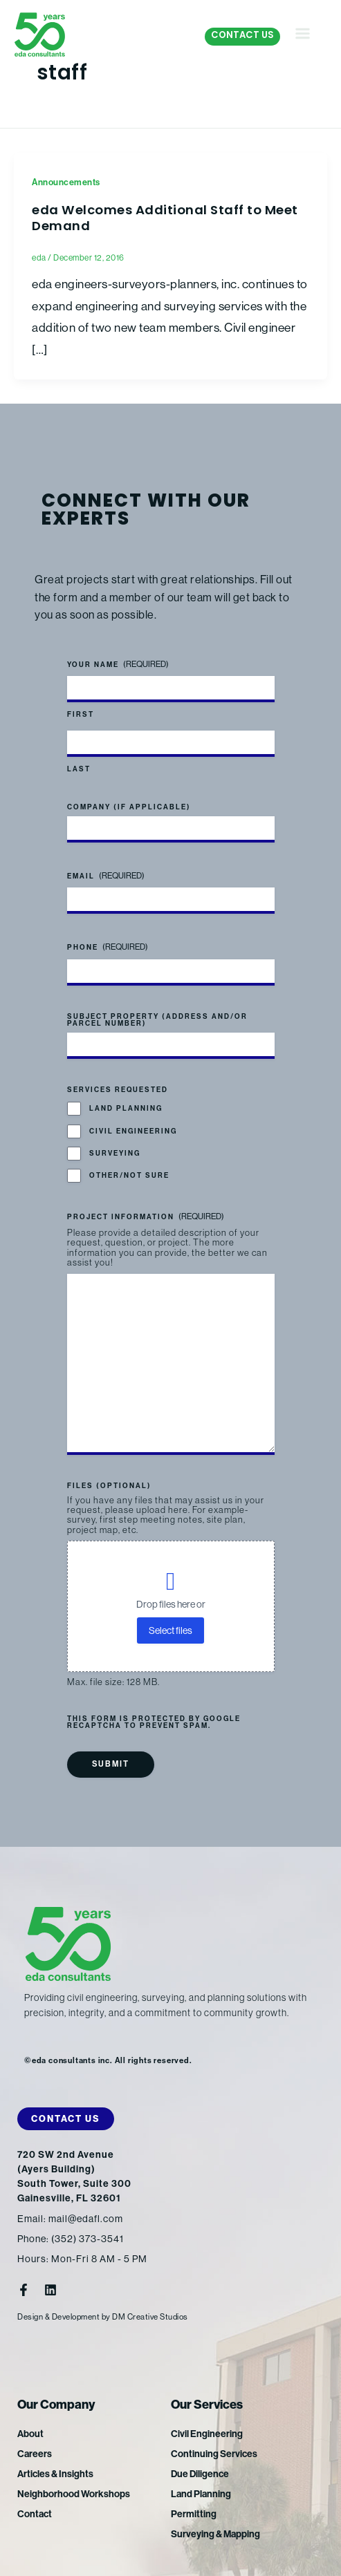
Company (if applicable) (129, 807)
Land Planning (126, 1108)
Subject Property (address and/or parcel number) (157, 1020)
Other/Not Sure (129, 1176)
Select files (170, 1630)
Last (79, 769)
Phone (107, 948)
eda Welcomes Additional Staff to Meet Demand (165, 219)
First (80, 715)
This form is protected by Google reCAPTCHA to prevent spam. (154, 1722)
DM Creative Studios (150, 2317)
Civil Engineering (133, 1131)
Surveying (114, 1153)
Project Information (145, 1217)
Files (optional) (109, 1486)
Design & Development (58, 2317)
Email (106, 876)
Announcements (66, 182)
